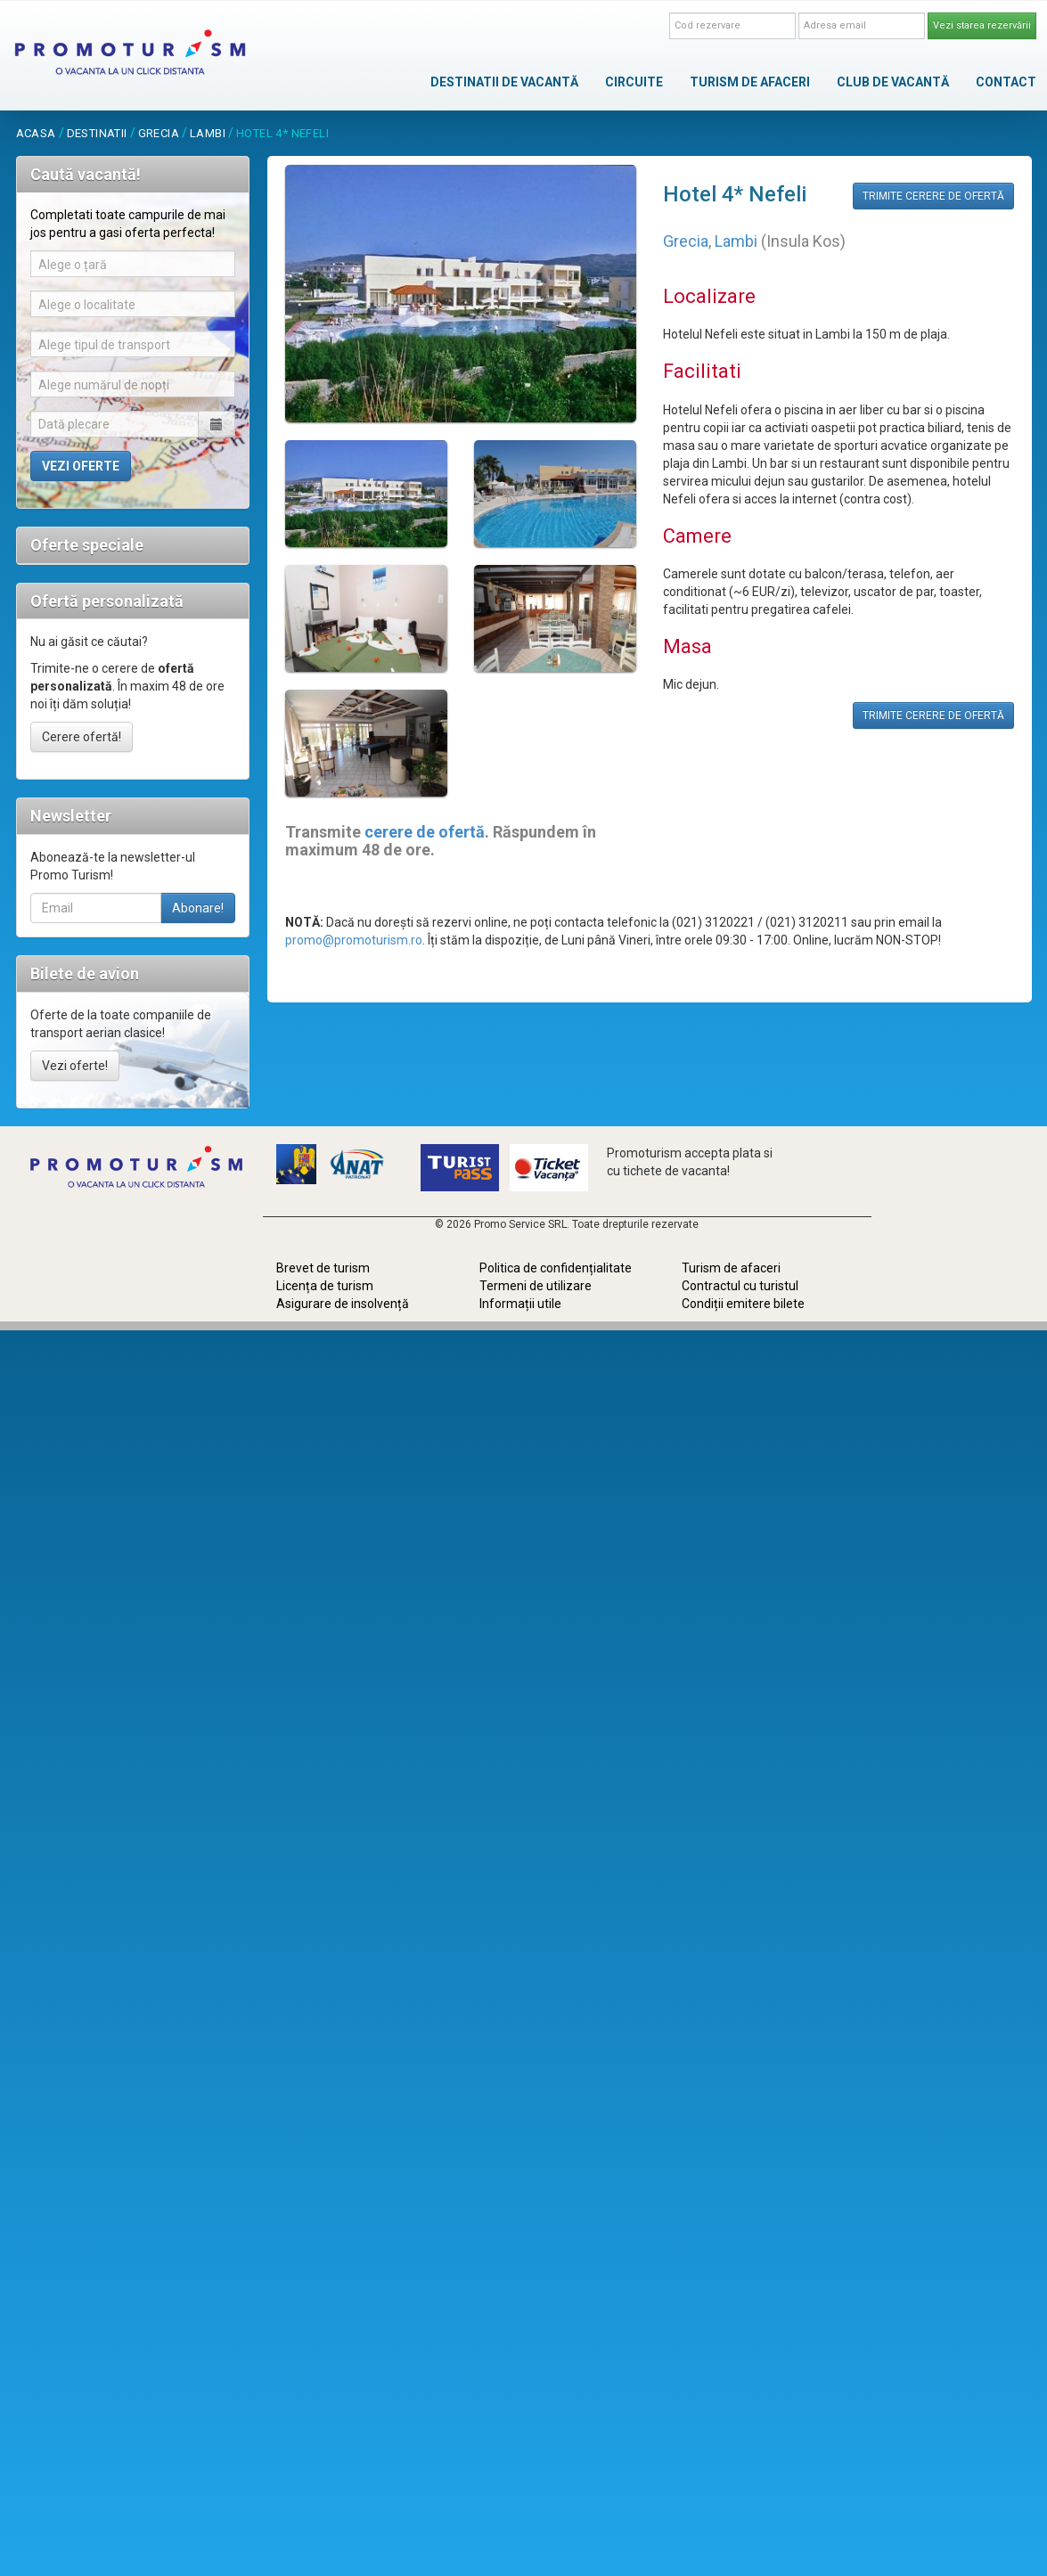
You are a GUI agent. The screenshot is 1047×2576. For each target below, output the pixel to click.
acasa (36, 133)
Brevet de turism (323, 1268)
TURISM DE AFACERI (750, 82)
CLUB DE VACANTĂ (893, 82)
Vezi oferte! (75, 1066)
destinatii (97, 133)
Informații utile (520, 1303)
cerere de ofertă (424, 831)
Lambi (207, 133)
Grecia (158, 133)
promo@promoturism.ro (353, 940)
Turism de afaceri (731, 1268)
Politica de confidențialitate (555, 1268)
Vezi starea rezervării (982, 25)
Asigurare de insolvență (342, 1303)
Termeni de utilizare (535, 1286)
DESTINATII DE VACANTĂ (504, 82)
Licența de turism (324, 1286)
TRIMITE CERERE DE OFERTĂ (933, 196)
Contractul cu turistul (740, 1286)
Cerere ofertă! (81, 737)
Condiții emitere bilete (743, 1303)
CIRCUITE (634, 82)
